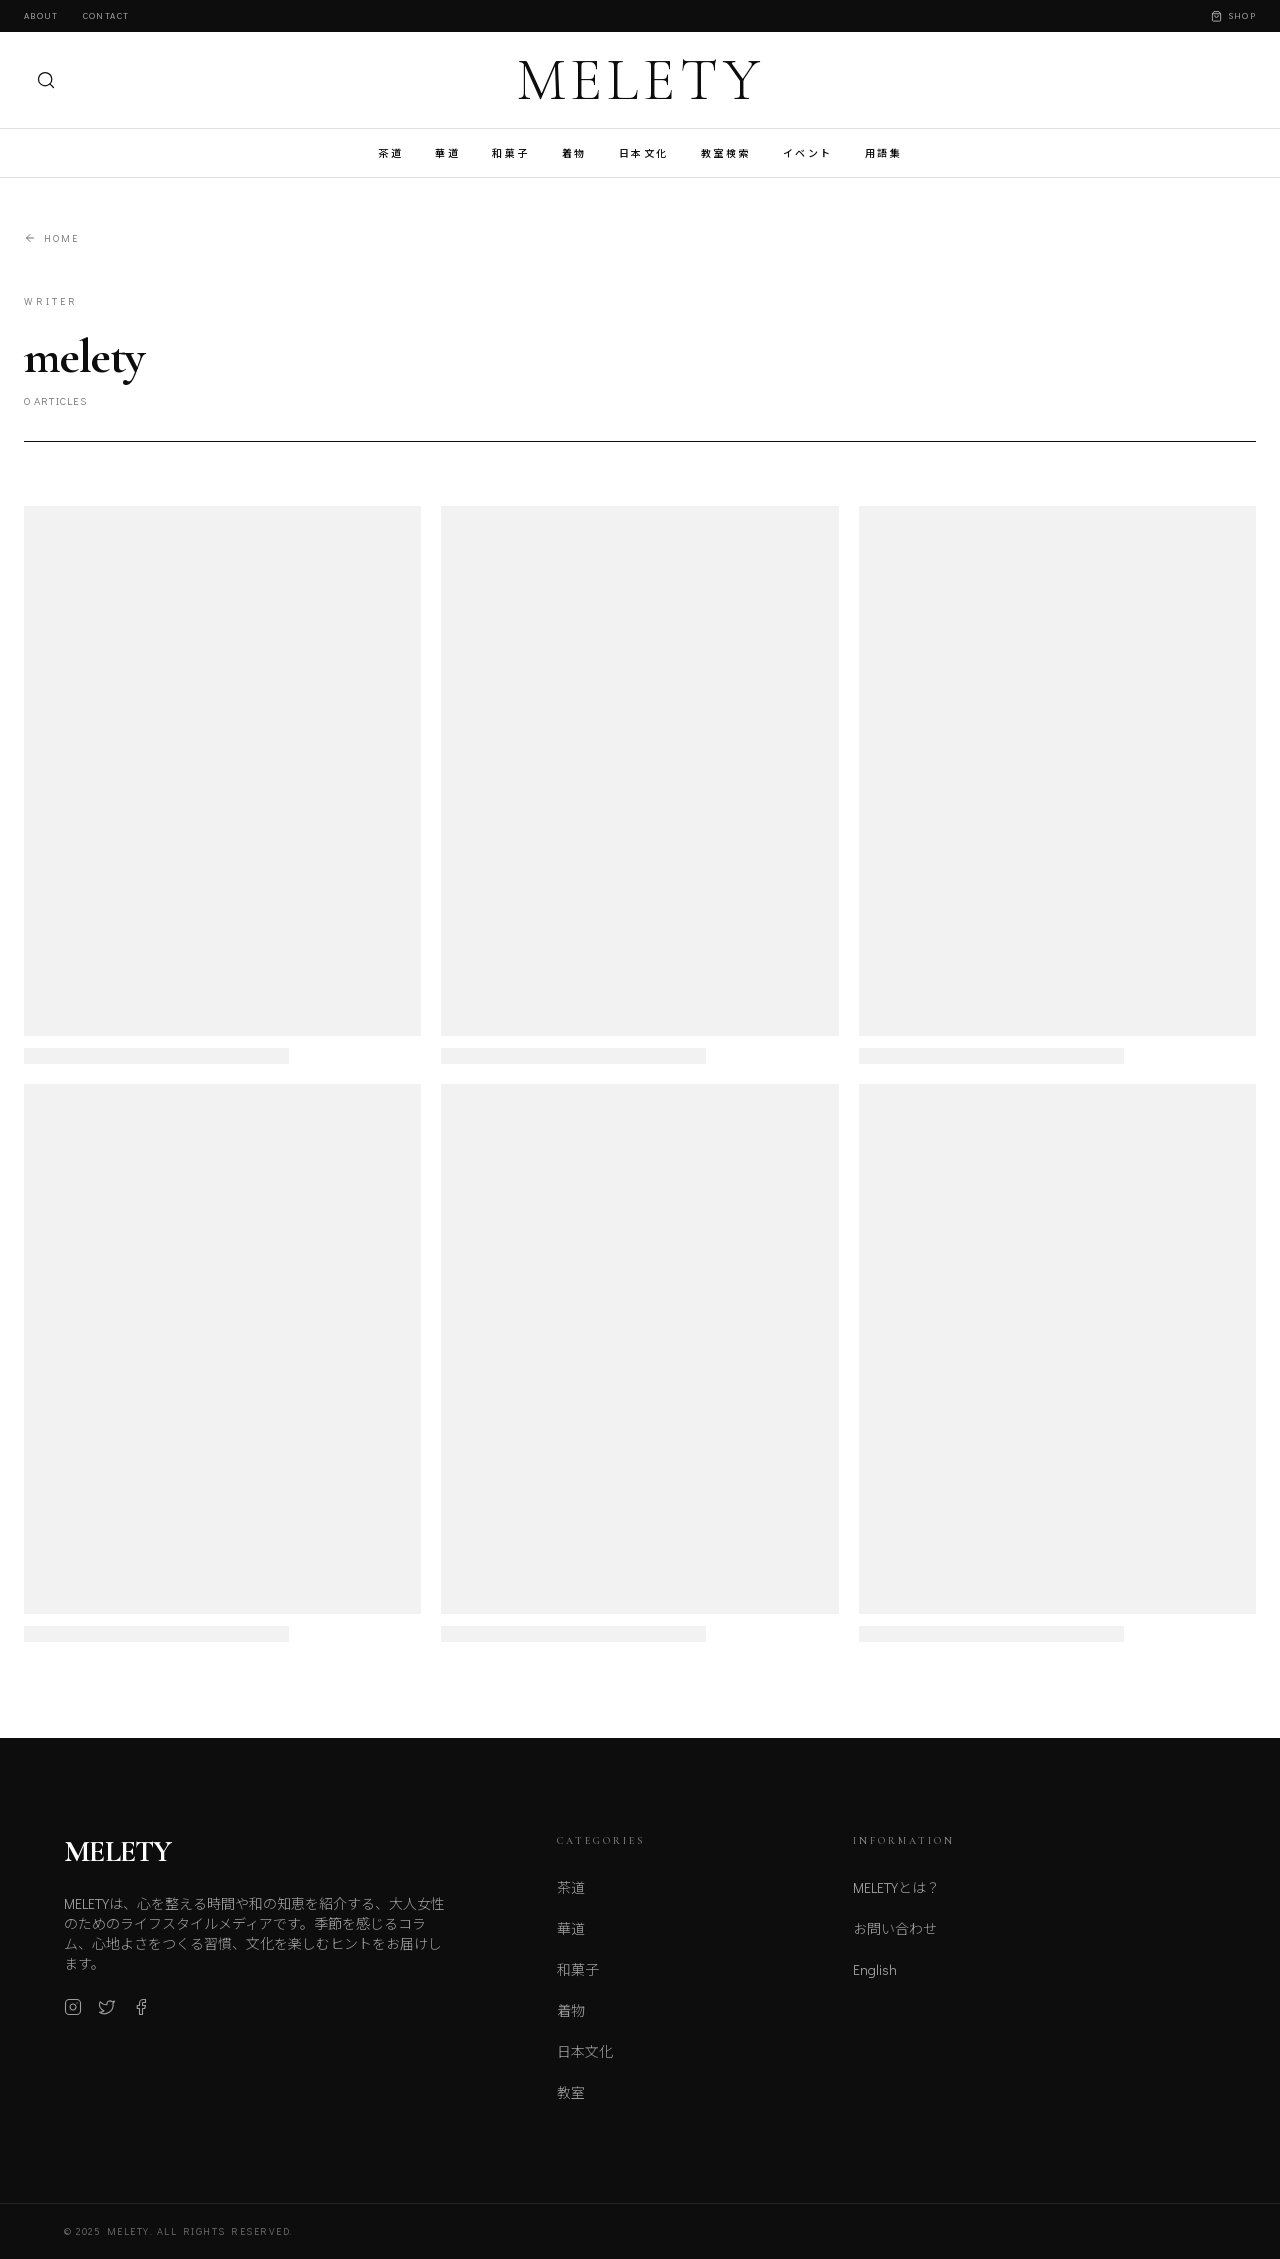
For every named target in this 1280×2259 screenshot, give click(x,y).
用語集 (884, 153)
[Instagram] (73, 2015)
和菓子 (511, 153)
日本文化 (644, 153)
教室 (571, 2103)
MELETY (640, 80)
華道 (447, 153)
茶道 (390, 153)
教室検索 (726, 153)
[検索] (46, 80)
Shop (1233, 15)
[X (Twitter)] (107, 2015)
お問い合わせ (895, 1943)
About (41, 15)
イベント (808, 153)
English (875, 1984)
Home (51, 238)
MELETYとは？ (896, 1902)
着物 (574, 153)
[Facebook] (141, 2015)
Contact (106, 15)
